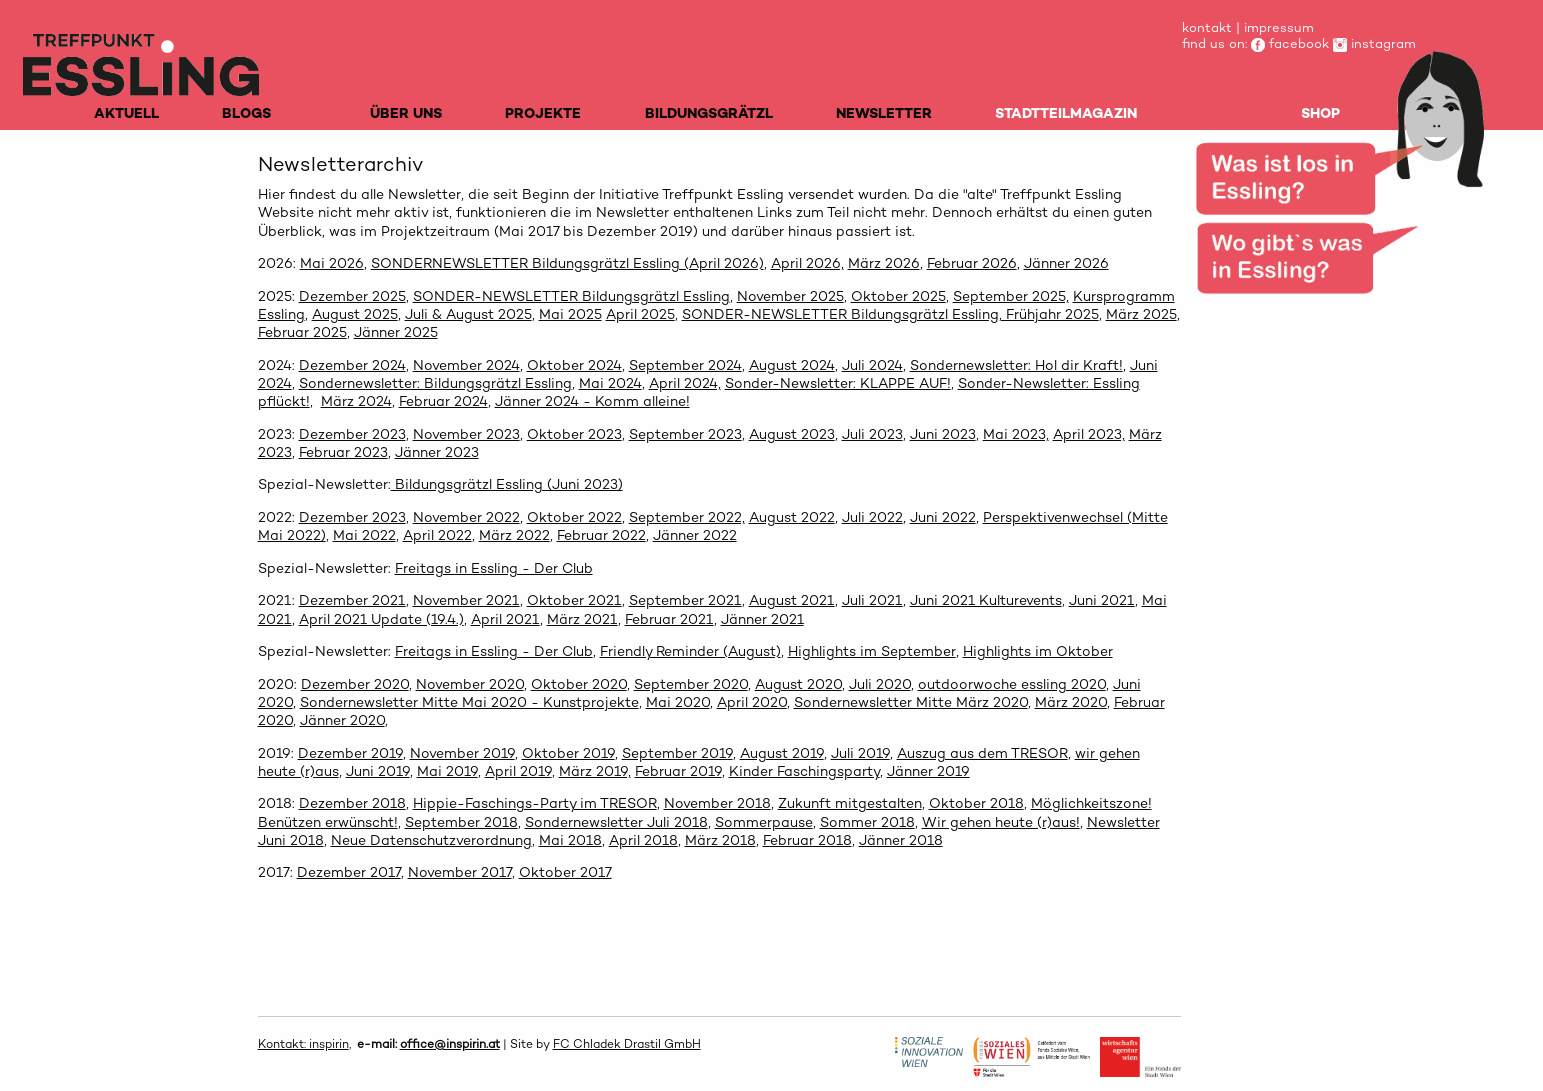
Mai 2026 (332, 263)
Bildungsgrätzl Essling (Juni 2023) (507, 484)
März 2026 (884, 263)
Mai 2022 (364, 535)
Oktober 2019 (568, 753)
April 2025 (640, 314)
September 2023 (685, 434)
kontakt (1207, 27)
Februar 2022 (601, 535)
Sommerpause (764, 822)
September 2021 (685, 600)
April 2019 (518, 771)
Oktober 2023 (574, 434)
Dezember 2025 (352, 296)
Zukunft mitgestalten (850, 803)
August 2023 (792, 434)
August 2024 (792, 365)
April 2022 (437, 535)
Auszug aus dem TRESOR (982, 753)
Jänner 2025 (396, 332)
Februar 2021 (669, 619)
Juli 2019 (860, 753)
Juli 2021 (872, 600)
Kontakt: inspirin (303, 1044)
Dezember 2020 (355, 684)
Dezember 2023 (352, 434)
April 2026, (807, 263)
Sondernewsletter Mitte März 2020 (911, 702)
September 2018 (461, 822)
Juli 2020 (880, 684)
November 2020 (470, 684)
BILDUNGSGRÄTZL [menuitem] (709, 113)
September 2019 (677, 753)
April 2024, (685, 383)
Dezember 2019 (350, 753)
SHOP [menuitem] (1320, 113)
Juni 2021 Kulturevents (986, 600)
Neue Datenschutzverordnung (431, 840)
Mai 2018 (570, 840)
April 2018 (643, 840)
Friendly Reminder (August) (690, 651)
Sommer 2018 (867, 822)
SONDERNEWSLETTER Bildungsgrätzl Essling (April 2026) (567, 263)
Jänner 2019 (928, 771)
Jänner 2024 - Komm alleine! (592, 401)
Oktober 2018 (976, 803)
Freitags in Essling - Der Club (494, 568)
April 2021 (505, 619)
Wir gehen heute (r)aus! (1001, 822)
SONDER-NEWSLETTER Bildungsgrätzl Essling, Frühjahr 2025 (890, 314)
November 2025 (790, 296)
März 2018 (720, 840)
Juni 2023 (943, 434)
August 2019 (782, 753)
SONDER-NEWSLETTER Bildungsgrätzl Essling (571, 296)
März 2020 (1071, 702)
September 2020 (691, 684)
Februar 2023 (343, 452)
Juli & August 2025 (468, 314)
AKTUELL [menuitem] (126, 113)
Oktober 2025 (898, 296)
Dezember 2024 (352, 365)
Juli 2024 (872, 365)
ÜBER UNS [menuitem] (406, 113)
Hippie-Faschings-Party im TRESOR (535, 803)
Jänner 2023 (437, 452)
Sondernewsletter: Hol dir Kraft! (1016, 365)
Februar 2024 (443, 401)
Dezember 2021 (352, 600)
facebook (1290, 43)
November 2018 (717, 803)
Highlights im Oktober (1038, 651)
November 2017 (460, 872)
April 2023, (1089, 434)
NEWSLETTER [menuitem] (884, 113)
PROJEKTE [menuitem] (543, 113)
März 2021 (582, 619)
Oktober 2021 (574, 600)
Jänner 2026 (1066, 263)
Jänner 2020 (342, 720)
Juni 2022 (943, 517)
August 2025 (355, 314)
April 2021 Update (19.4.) (381, 619)
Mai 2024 (610, 383)
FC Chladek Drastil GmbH (627, 1044)
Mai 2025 (570, 314)
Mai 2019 (447, 771)
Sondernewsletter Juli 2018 (616, 822)
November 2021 (466, 600)
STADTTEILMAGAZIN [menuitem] (1066, 113)
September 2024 (685, 365)
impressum (1279, 27)
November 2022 (466, 517)
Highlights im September (872, 651)
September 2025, (1011, 296)
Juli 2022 (872, 517)
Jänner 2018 (901, 840)
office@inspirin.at (450, 1044)
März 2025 (1141, 314)
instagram (1374, 43)
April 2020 (752, 702)
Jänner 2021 (762, 619)
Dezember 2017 (349, 872)
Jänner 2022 (695, 535)
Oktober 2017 (565, 872)
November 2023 (466, 434)
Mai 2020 (678, 702)
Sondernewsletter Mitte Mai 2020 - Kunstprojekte (469, 702)
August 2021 (792, 600)
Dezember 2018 (352, 803)
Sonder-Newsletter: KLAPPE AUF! (838, 383)
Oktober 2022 (574, 517)
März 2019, (595, 771)
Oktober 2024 (574, 365)
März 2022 (514, 535)
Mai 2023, (1016, 434)
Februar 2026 (972, 263)
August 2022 (792, 517)
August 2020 (798, 684)
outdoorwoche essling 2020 (1012, 684)
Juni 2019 (378, 771)
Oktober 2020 (579, 684)
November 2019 (462, 753)
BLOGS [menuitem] (246, 113)
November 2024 (466, 365)
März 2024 (356, 401)
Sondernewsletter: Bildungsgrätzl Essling (435, 383)
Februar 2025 (302, 332)
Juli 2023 (872, 434)
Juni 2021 (1102, 600)
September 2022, (687, 517)
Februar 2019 (678, 771)
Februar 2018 (807, 840)
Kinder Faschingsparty (804, 771)
